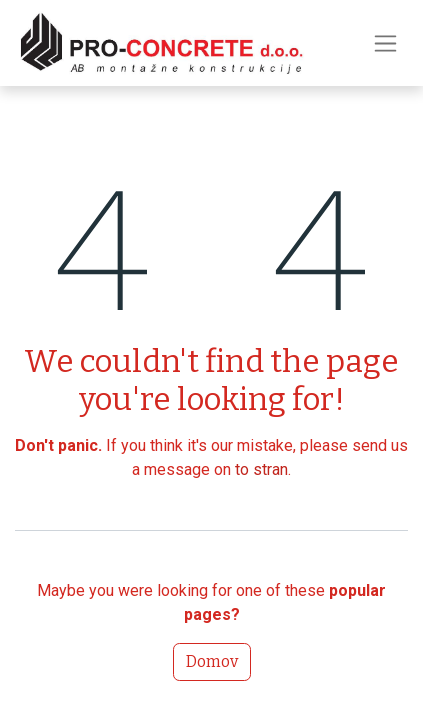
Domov (212, 661)
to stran (261, 469)
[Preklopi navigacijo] (385, 43)
